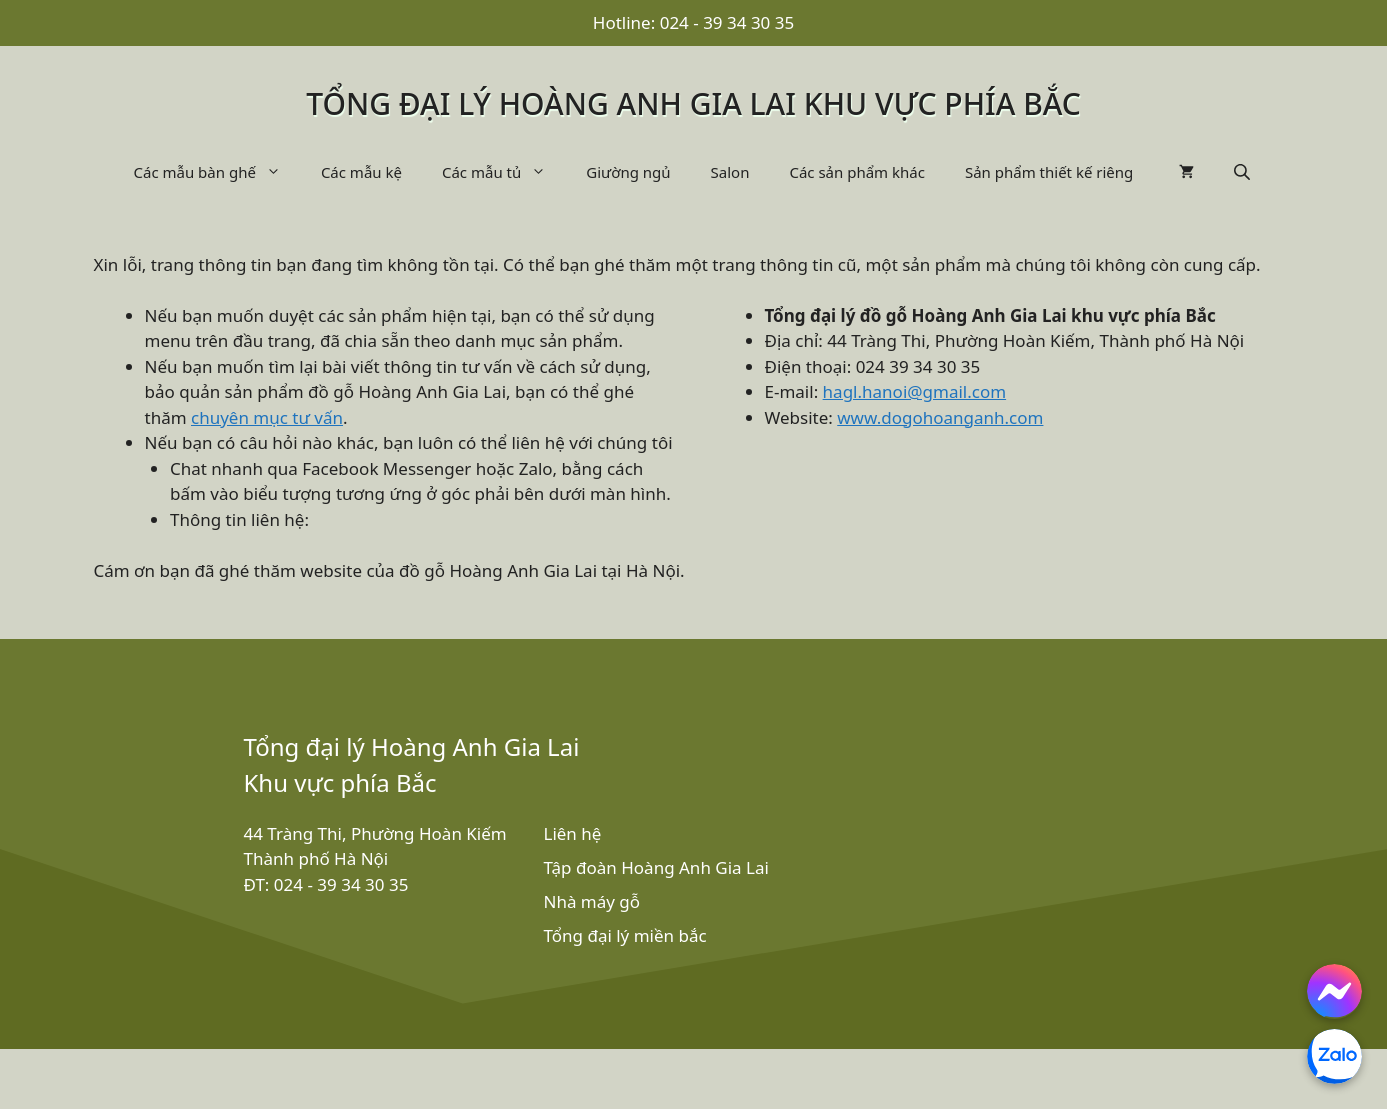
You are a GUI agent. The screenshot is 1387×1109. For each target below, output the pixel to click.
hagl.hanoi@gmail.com (915, 391)
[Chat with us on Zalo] (1334, 1056)
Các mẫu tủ (504, 172)
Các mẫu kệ (361, 172)
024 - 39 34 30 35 (727, 22)
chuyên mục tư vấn (267, 417)
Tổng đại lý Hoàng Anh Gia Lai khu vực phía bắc (693, 103)
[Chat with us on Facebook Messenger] (1334, 991)
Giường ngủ (628, 172)
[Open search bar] (1244, 171)
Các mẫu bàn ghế (217, 172)
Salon (730, 172)
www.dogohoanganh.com (940, 417)
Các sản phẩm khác (857, 172)
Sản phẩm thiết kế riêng (1049, 172)
